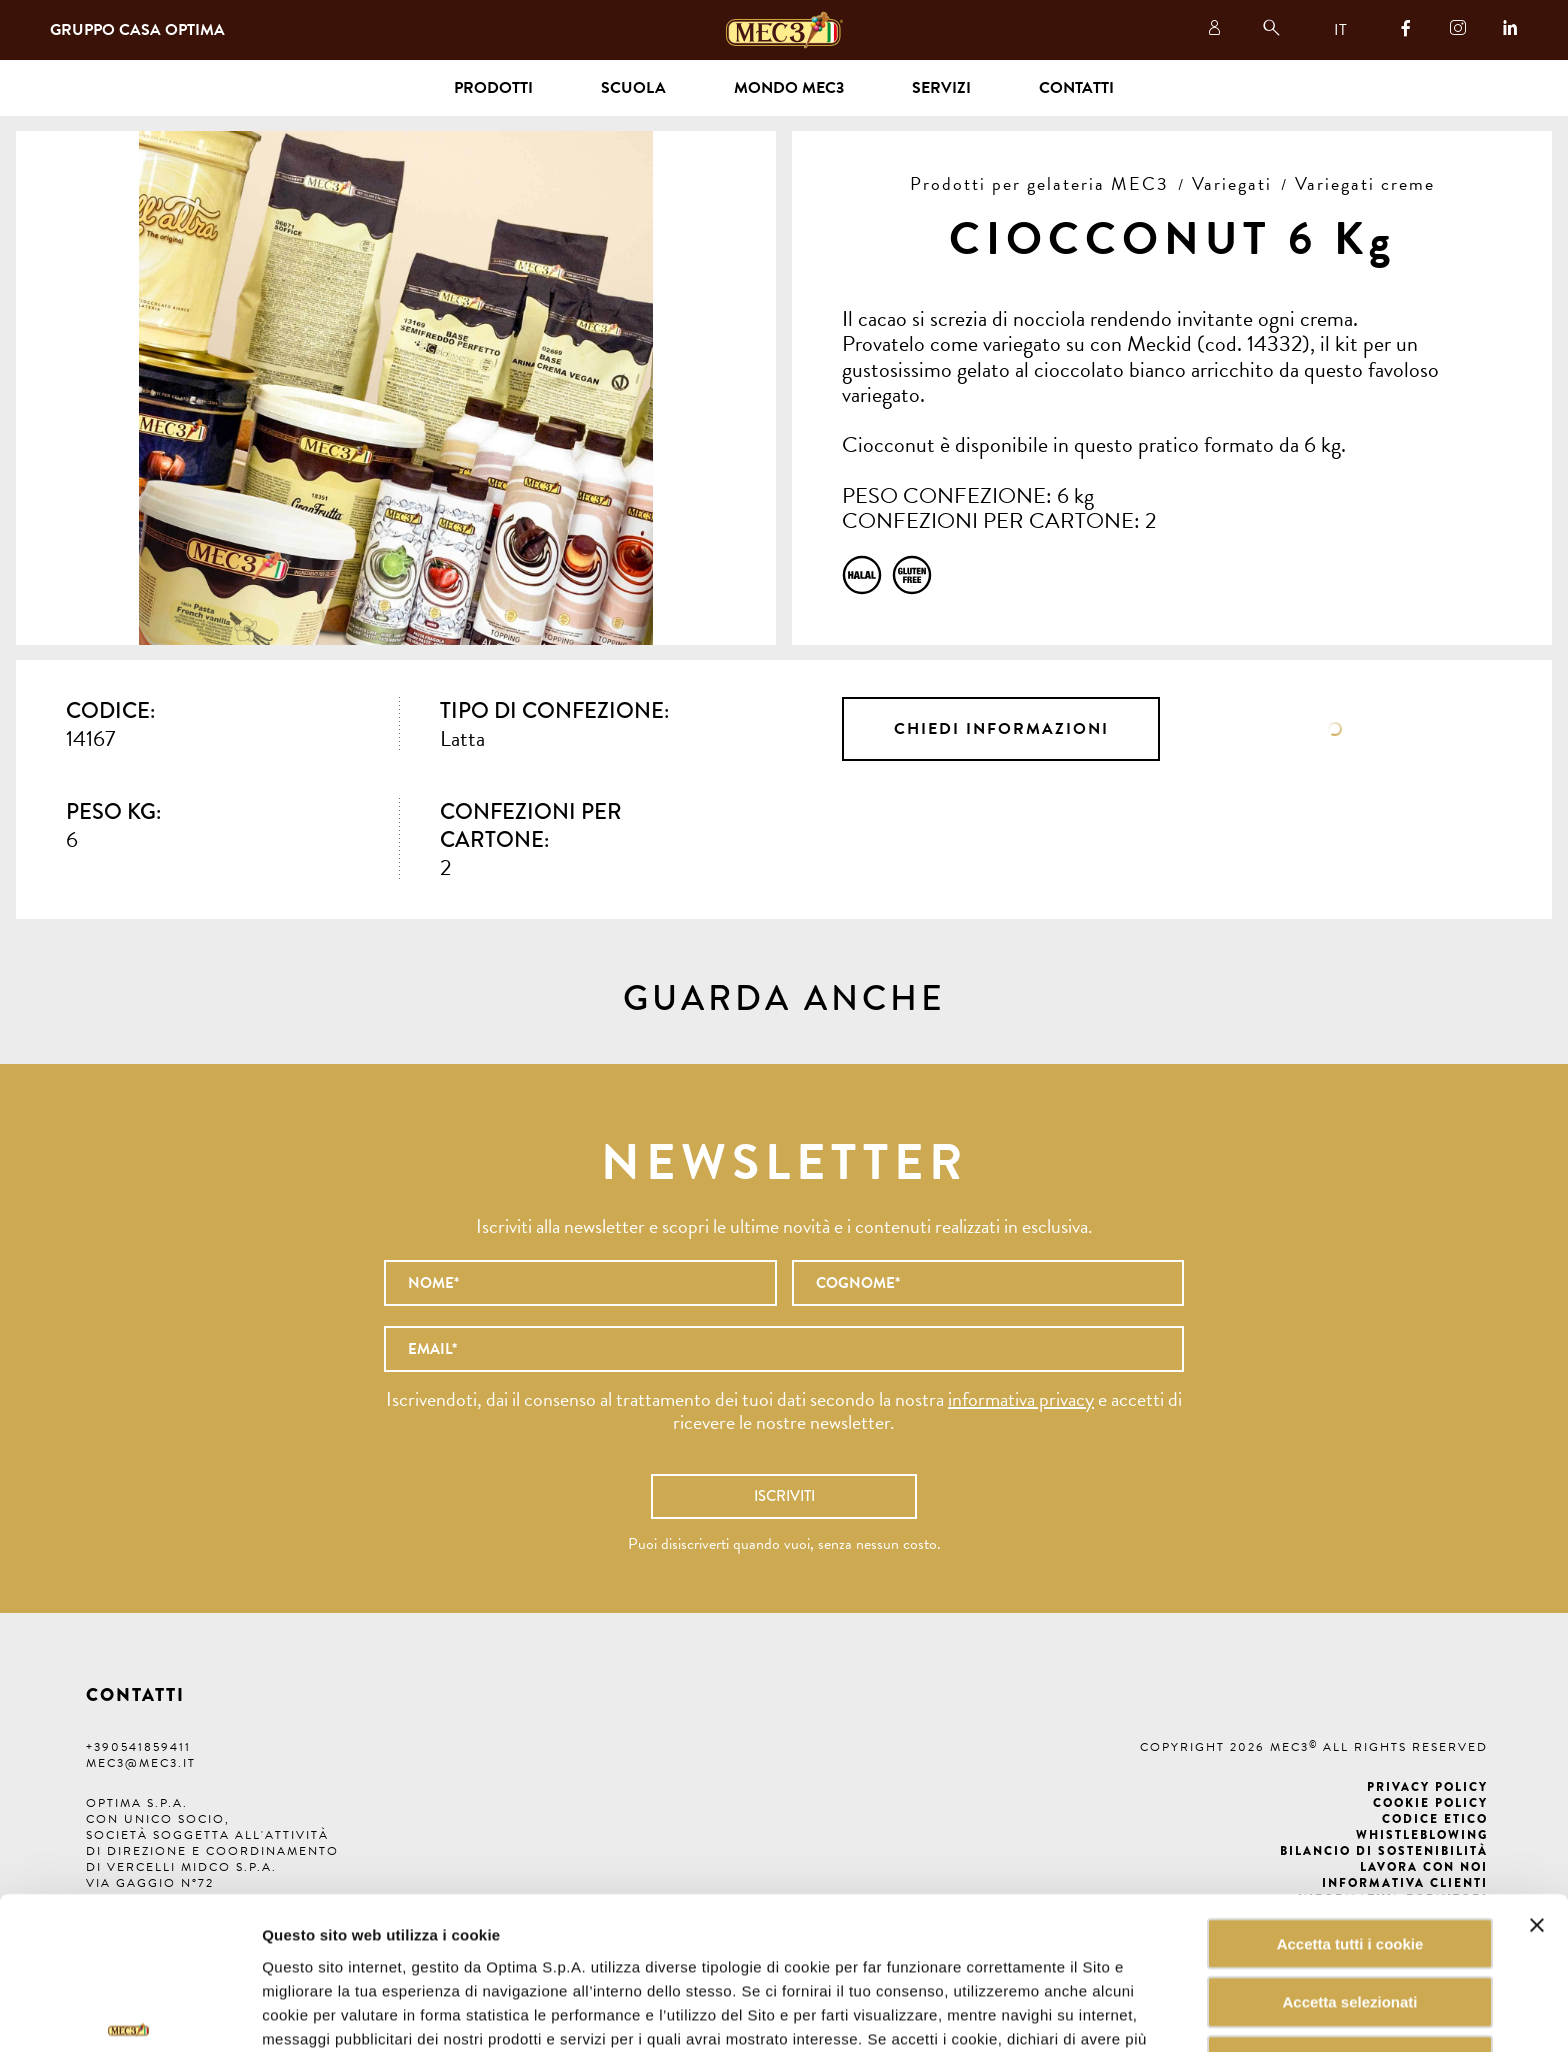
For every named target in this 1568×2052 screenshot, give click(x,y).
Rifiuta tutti (1349, 1946)
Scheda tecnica (1335, 729)
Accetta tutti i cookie (1350, 1828)
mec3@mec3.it (141, 1763)
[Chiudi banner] (1537, 1810)
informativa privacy (1021, 1399)
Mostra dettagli (1014, 2012)
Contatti (1076, 88)
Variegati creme (1365, 183)
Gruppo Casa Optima (137, 30)
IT (1340, 30)
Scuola (633, 88)
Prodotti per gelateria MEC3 (1039, 183)
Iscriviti (784, 1496)
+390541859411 (138, 1747)
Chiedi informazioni (1001, 729)
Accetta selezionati (1349, 1887)
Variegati (1232, 183)
